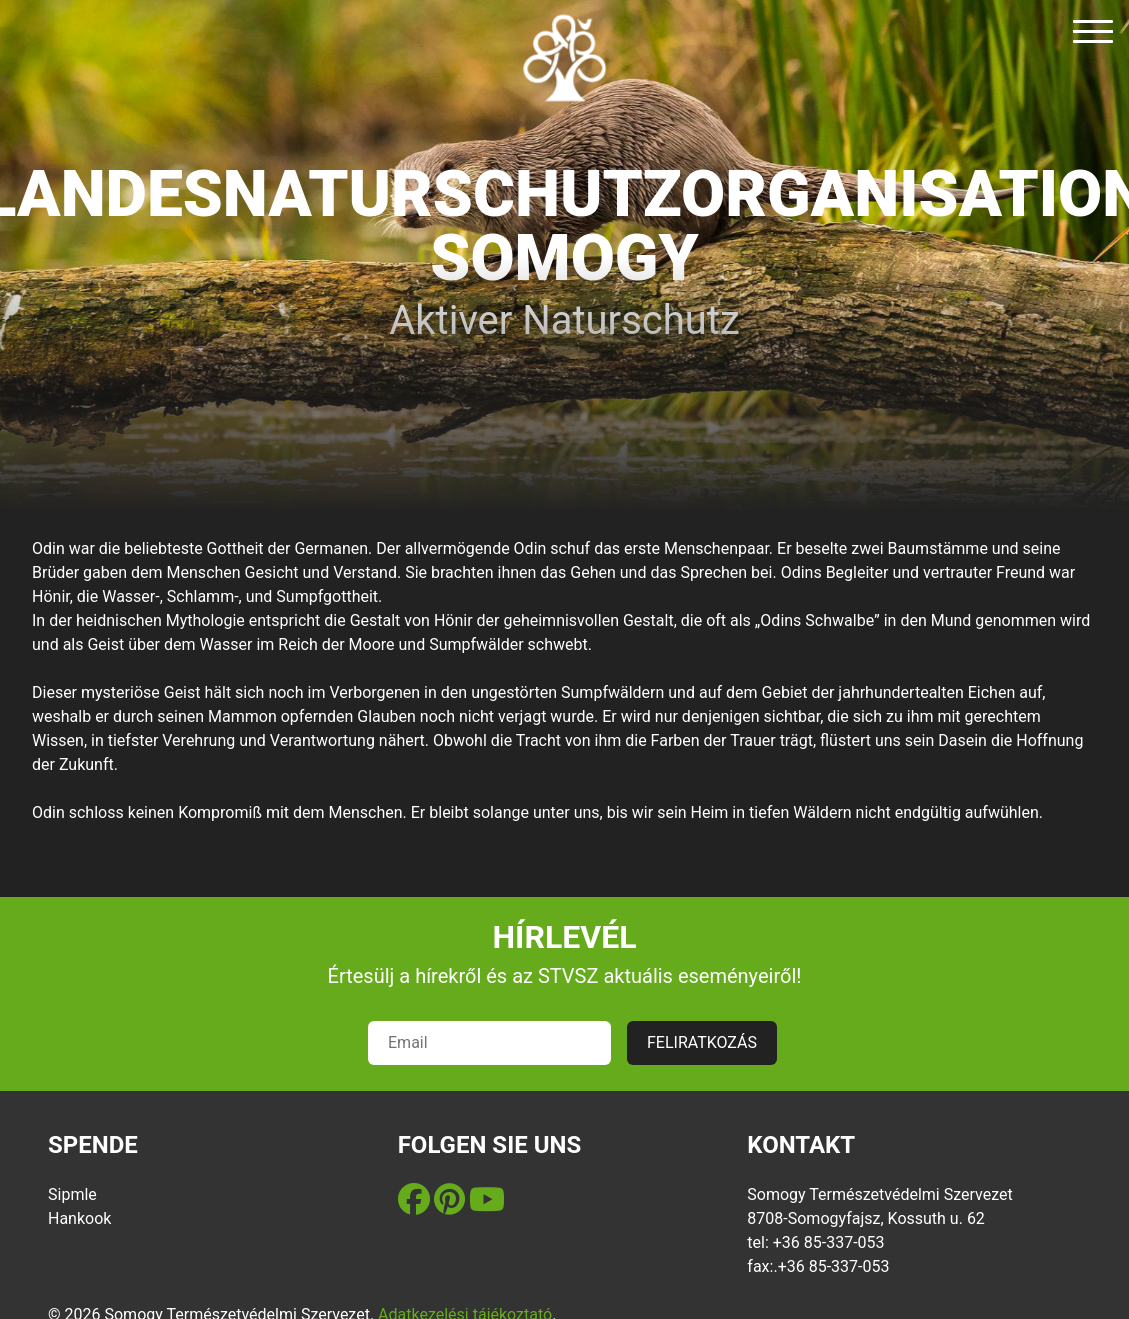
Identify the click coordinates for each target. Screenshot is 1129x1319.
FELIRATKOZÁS (702, 1042)
